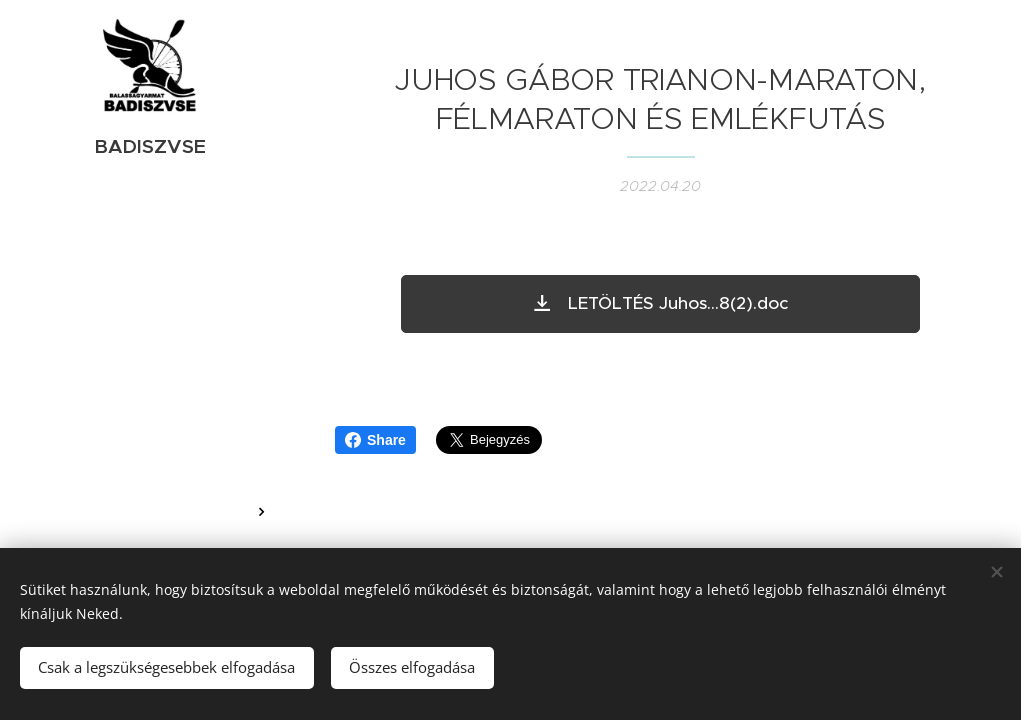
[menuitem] (150, 267)
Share (375, 440)
